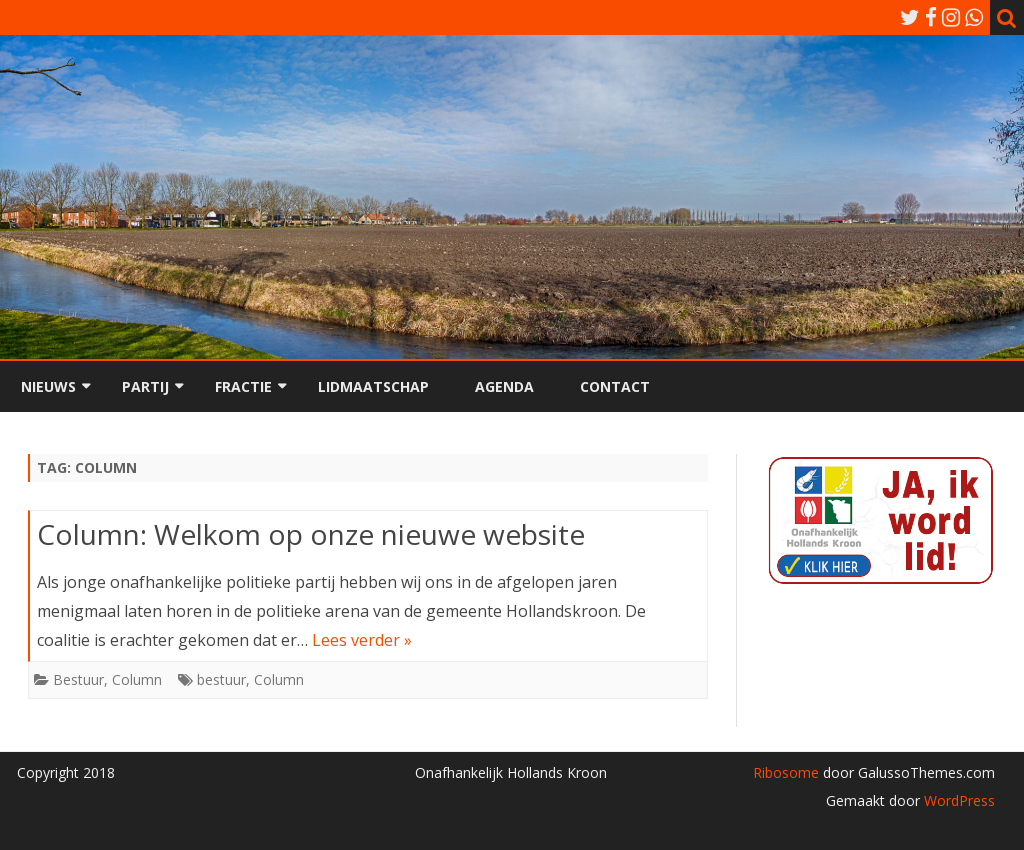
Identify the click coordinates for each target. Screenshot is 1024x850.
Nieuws (48, 386)
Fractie (243, 386)
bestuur (221, 679)
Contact (615, 386)
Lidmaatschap (373, 386)
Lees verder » (362, 640)
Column (137, 679)
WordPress (957, 800)
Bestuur (78, 679)
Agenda (504, 386)
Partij (145, 386)
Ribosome (786, 772)
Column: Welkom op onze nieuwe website (311, 534)
